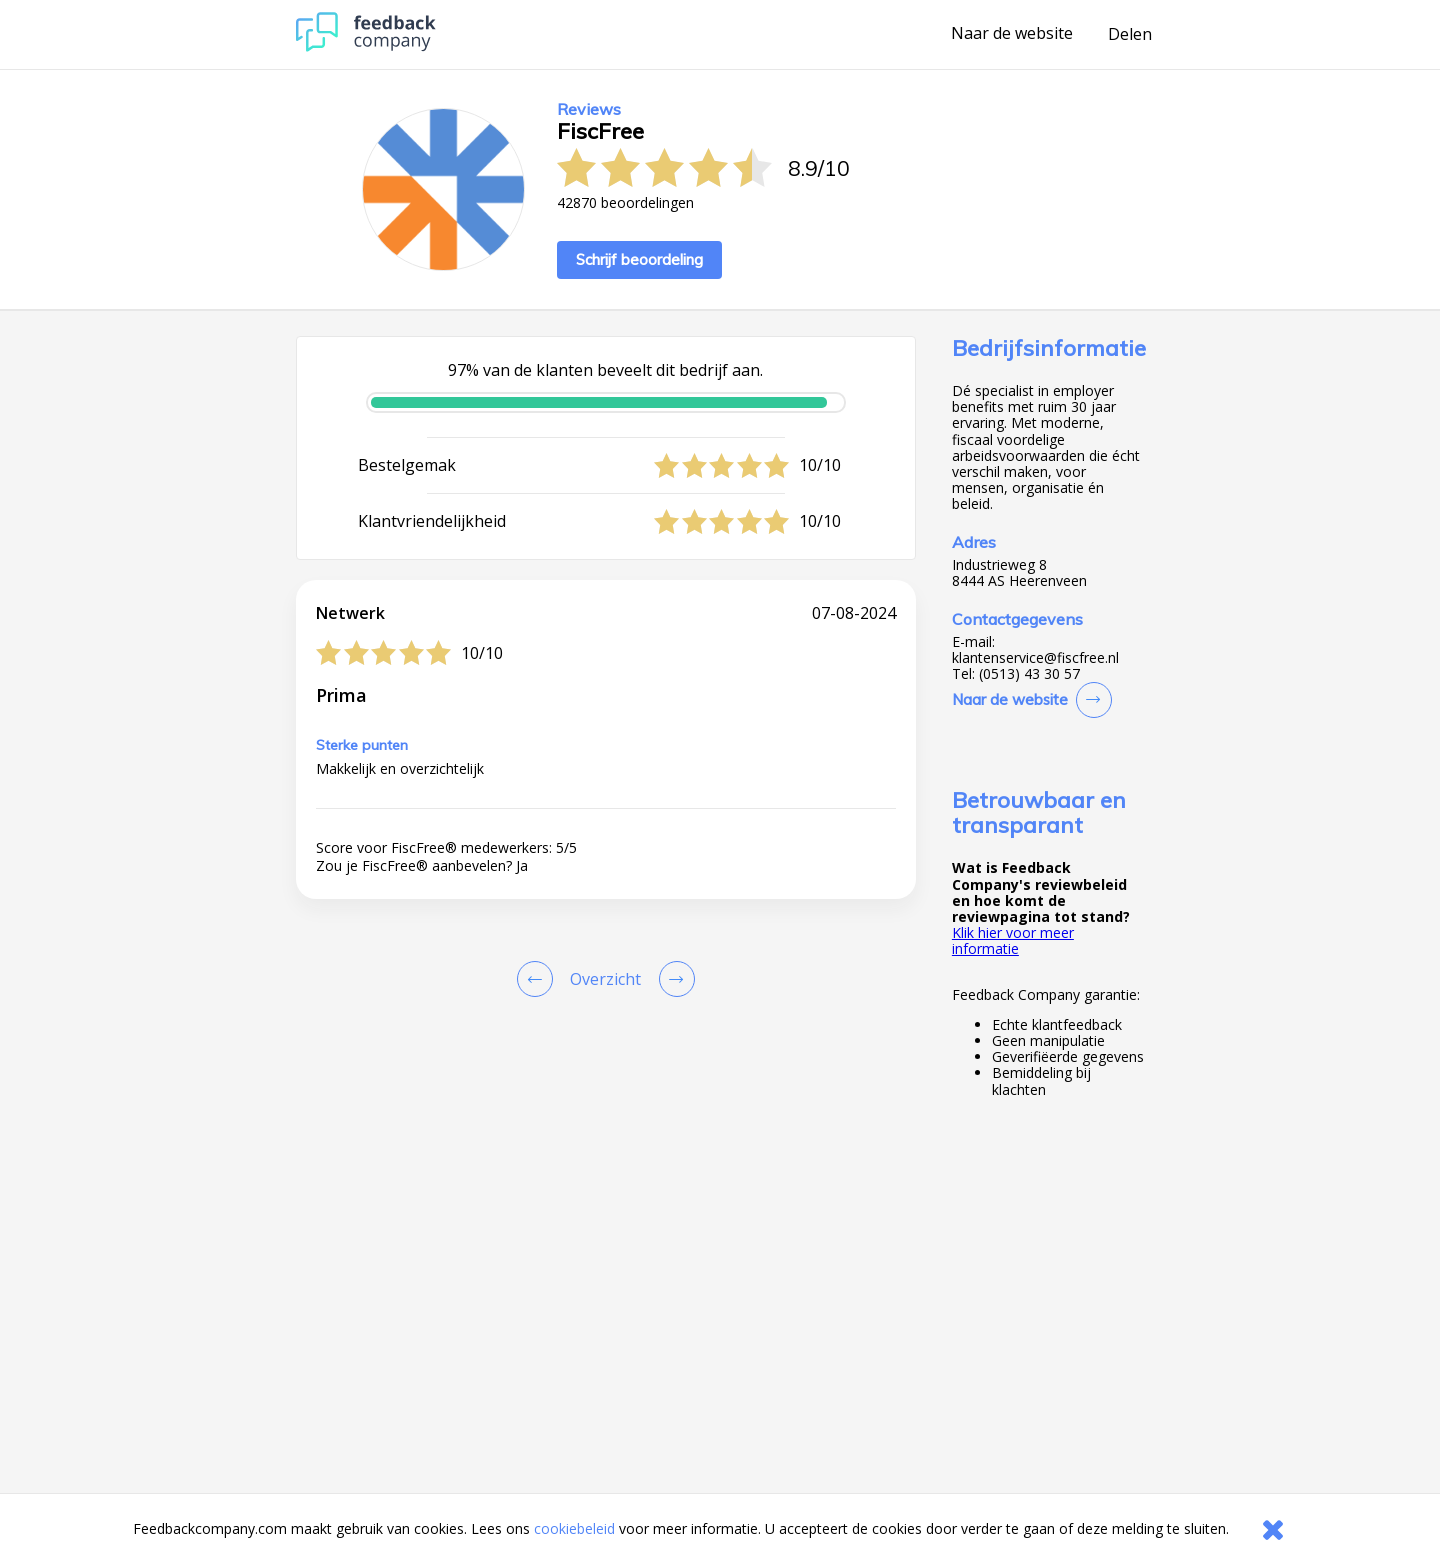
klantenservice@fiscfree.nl (1035, 658)
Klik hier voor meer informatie (1013, 940)
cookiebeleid (574, 1528)
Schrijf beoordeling (639, 259)
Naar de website (1012, 34)
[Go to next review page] (673, 979)
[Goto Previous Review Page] (539, 979)
